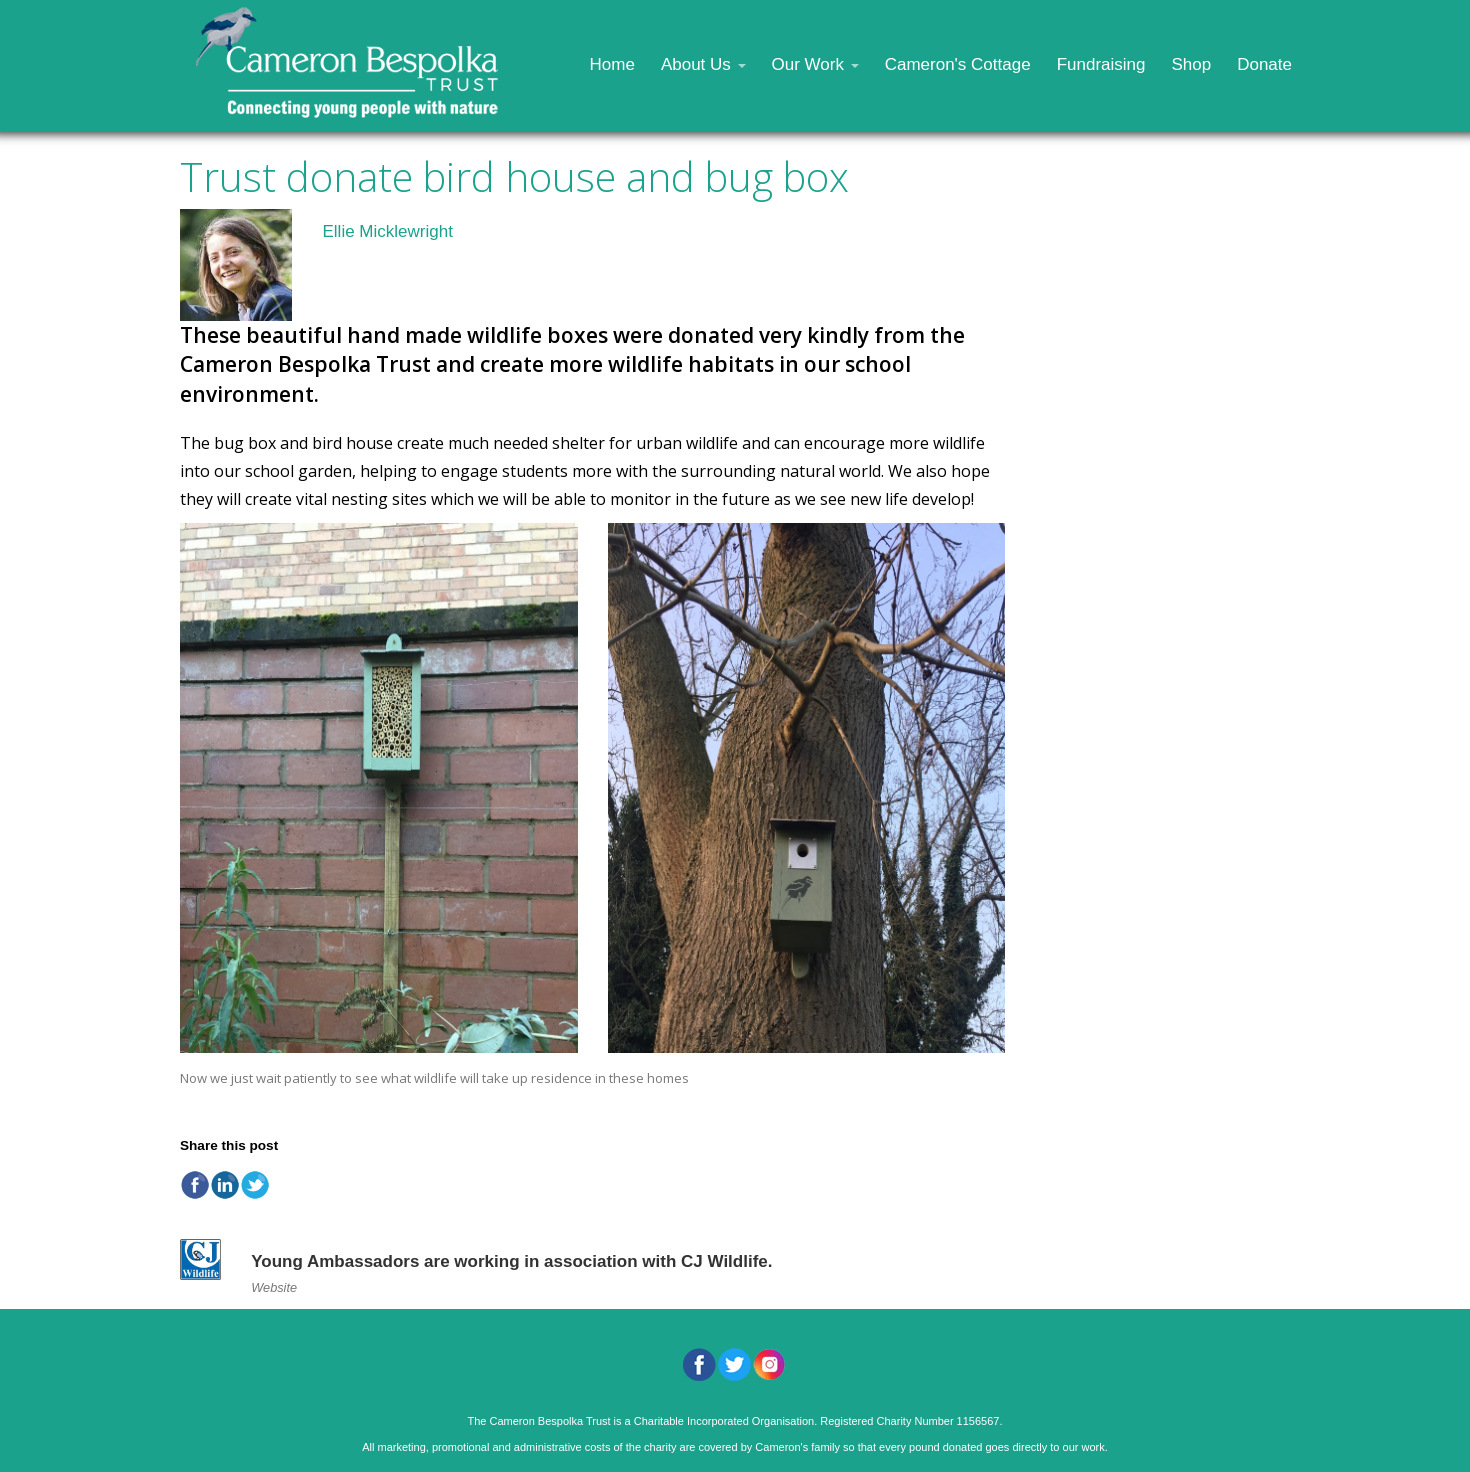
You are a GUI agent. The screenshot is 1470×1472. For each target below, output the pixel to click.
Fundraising (1101, 64)
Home (612, 64)
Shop (1191, 64)
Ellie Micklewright (387, 231)
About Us (703, 64)
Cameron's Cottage (958, 64)
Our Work (815, 64)
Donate (1264, 64)
